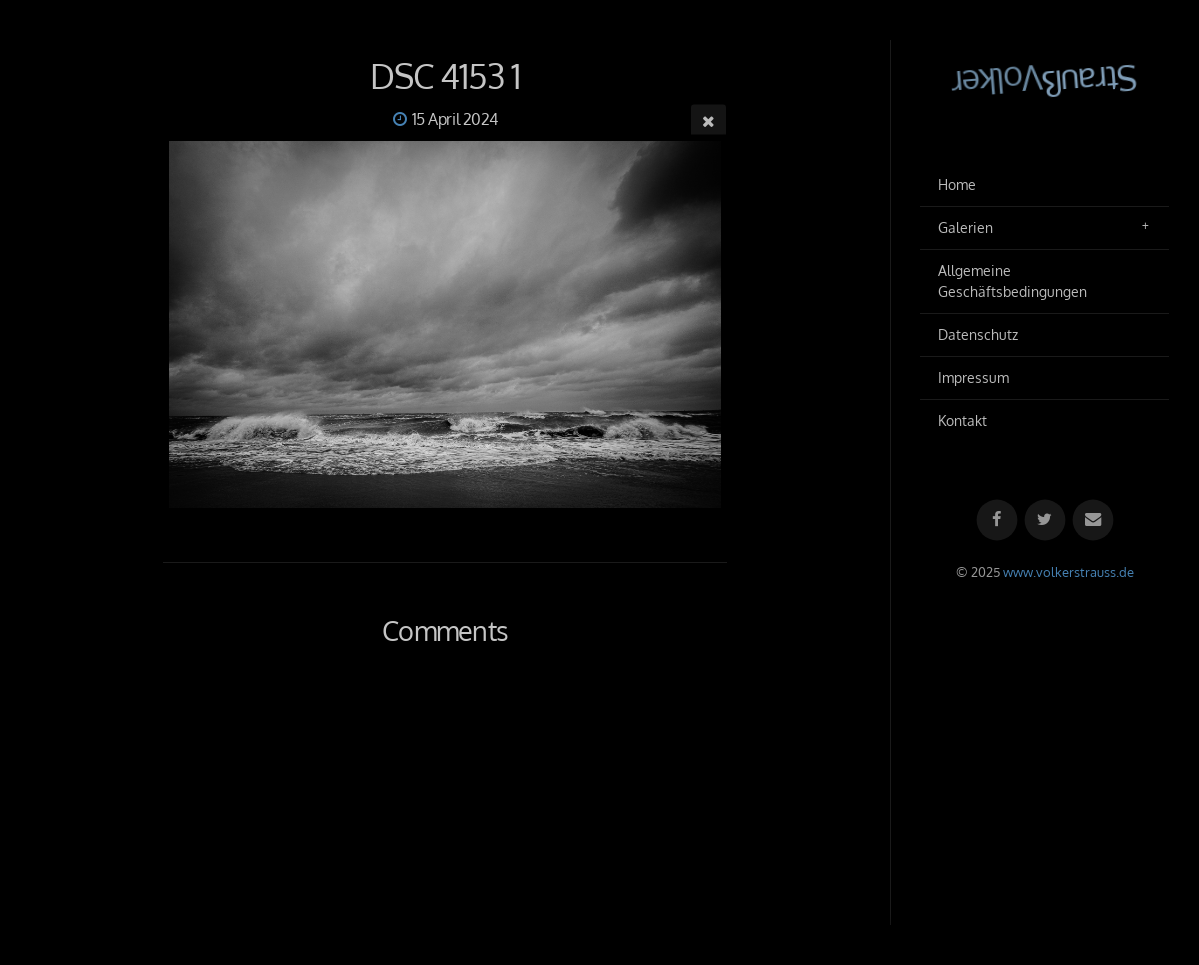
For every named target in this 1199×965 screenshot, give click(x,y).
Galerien (965, 227)
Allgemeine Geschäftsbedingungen (1012, 281)
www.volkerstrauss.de (1068, 572)
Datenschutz (978, 334)
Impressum (973, 377)
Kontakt (962, 420)
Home (957, 184)
